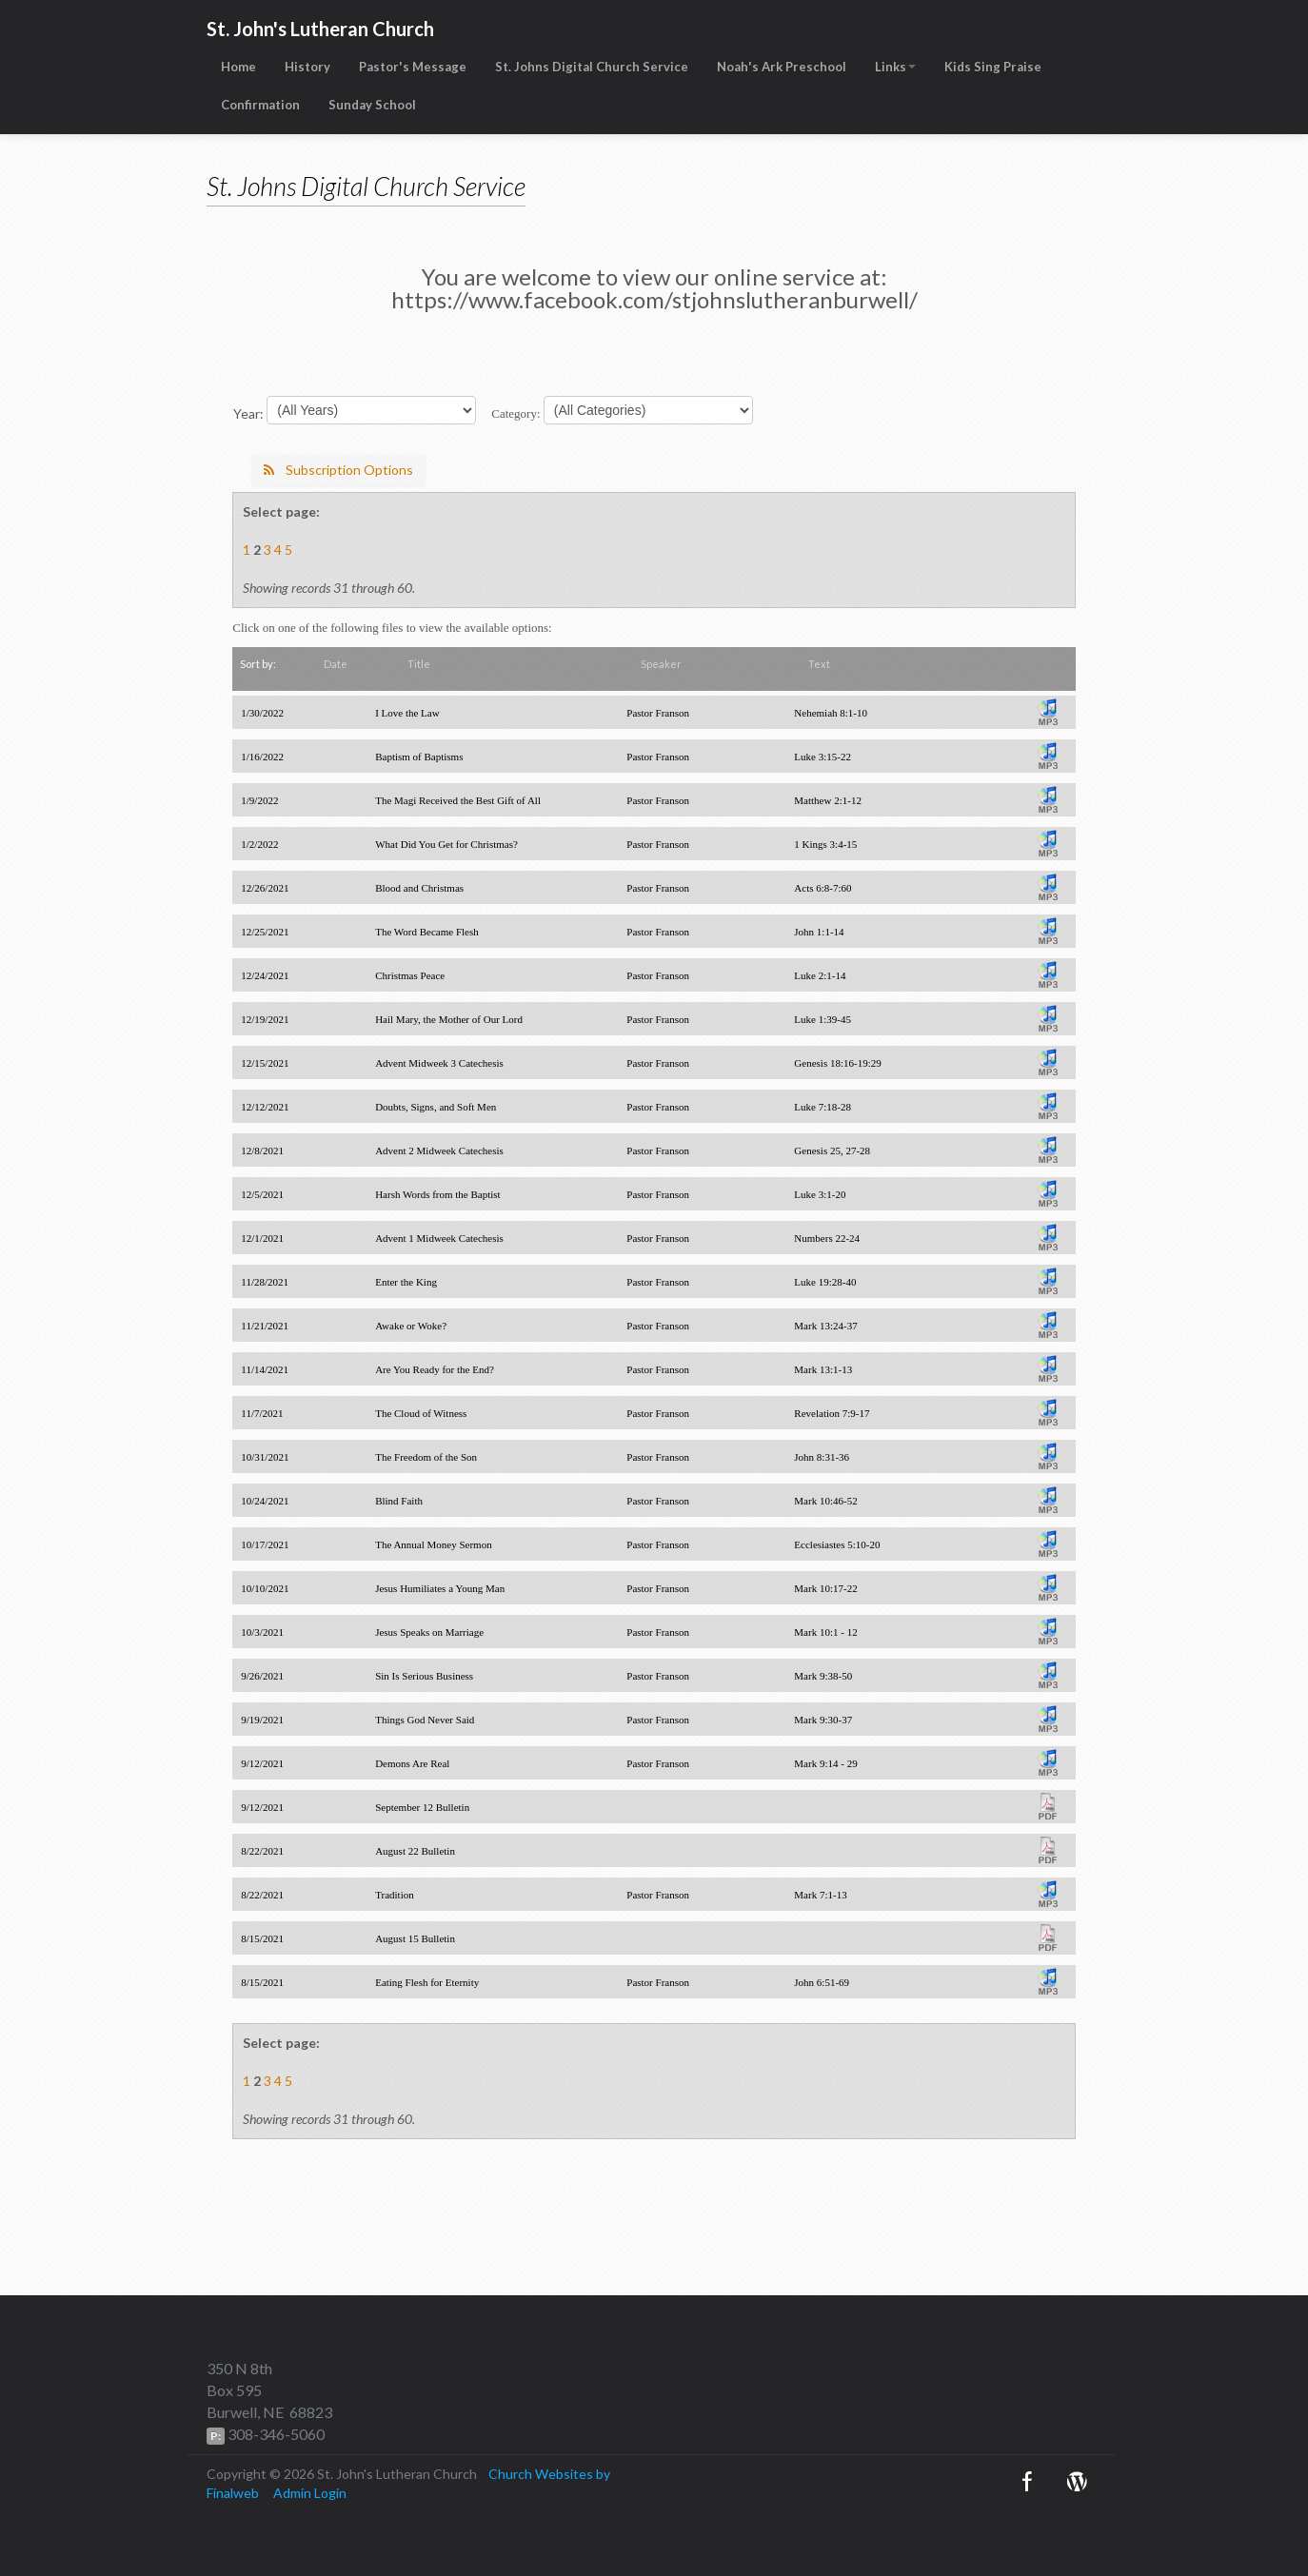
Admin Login (310, 2493)
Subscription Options (338, 470)
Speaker (661, 664)
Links (895, 66)
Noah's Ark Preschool (781, 66)
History (307, 66)
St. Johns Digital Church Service (591, 66)
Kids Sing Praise (992, 66)
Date (335, 664)
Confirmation (260, 104)
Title (418, 664)
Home (238, 66)
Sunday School (372, 104)
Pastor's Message (412, 66)
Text (819, 664)
